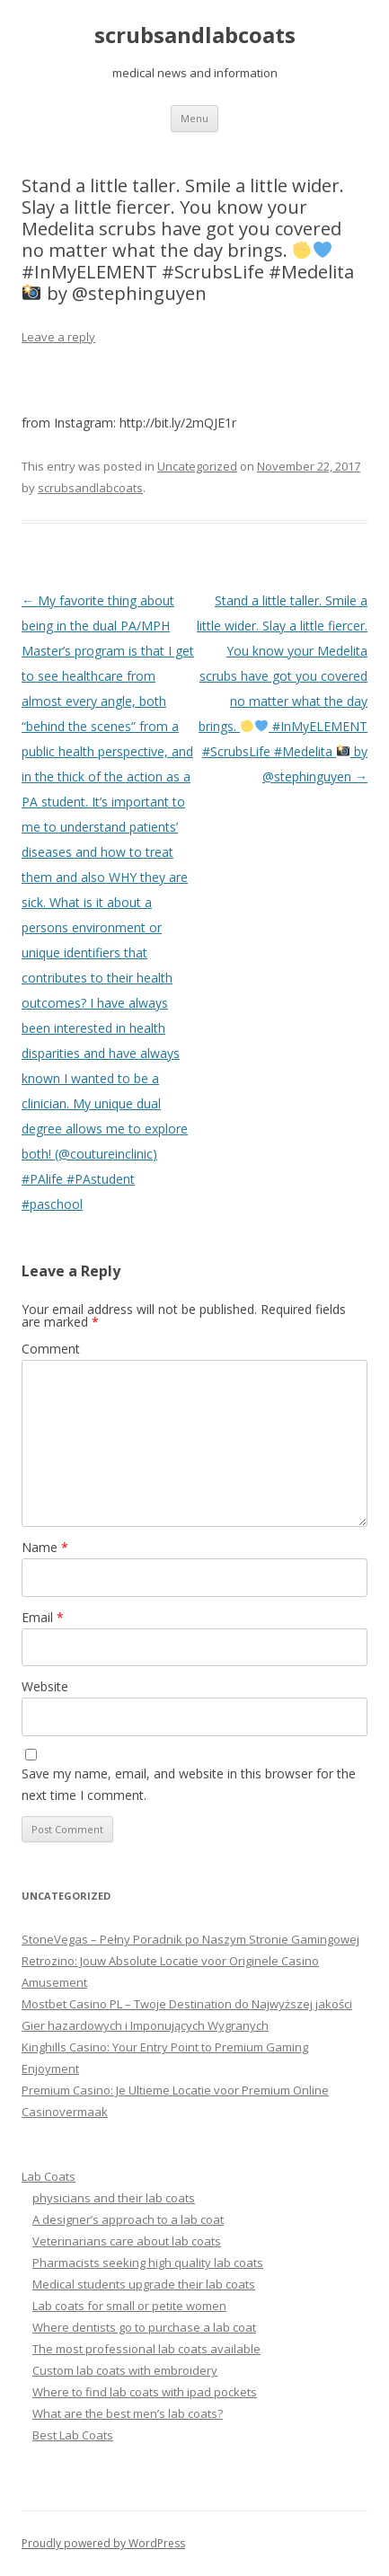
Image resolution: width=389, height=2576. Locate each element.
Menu (194, 118)
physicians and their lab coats (113, 2198)
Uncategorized (197, 466)
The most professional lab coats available (146, 2349)
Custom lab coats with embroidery (124, 2370)
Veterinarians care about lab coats (126, 2241)
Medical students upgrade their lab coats (143, 2284)
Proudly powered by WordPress (103, 2543)
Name (45, 1547)
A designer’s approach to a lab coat (128, 2219)
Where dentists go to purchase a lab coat (144, 2327)
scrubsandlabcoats (195, 35)
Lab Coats (48, 2176)
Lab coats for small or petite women (129, 2306)
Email (43, 1617)
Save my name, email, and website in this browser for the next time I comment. (189, 1784)
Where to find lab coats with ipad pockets (144, 2392)
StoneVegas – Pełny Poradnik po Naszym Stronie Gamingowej (190, 1939)
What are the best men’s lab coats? (127, 2413)
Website (45, 1686)
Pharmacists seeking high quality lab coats (147, 2262)
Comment (51, 1348)
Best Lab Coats (72, 2435)
